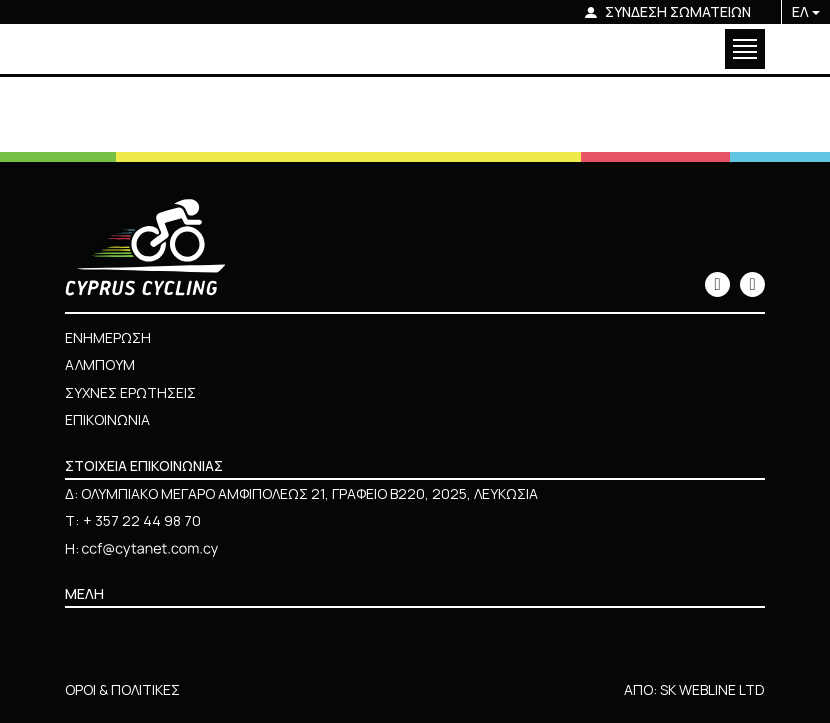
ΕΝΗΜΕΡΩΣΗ (108, 337)
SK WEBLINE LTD (712, 689)
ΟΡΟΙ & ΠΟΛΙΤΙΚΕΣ (122, 689)
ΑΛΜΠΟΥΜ (100, 364)
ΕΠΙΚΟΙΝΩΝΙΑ (107, 419)
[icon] (717, 284)
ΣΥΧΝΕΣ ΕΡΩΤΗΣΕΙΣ (130, 392)
